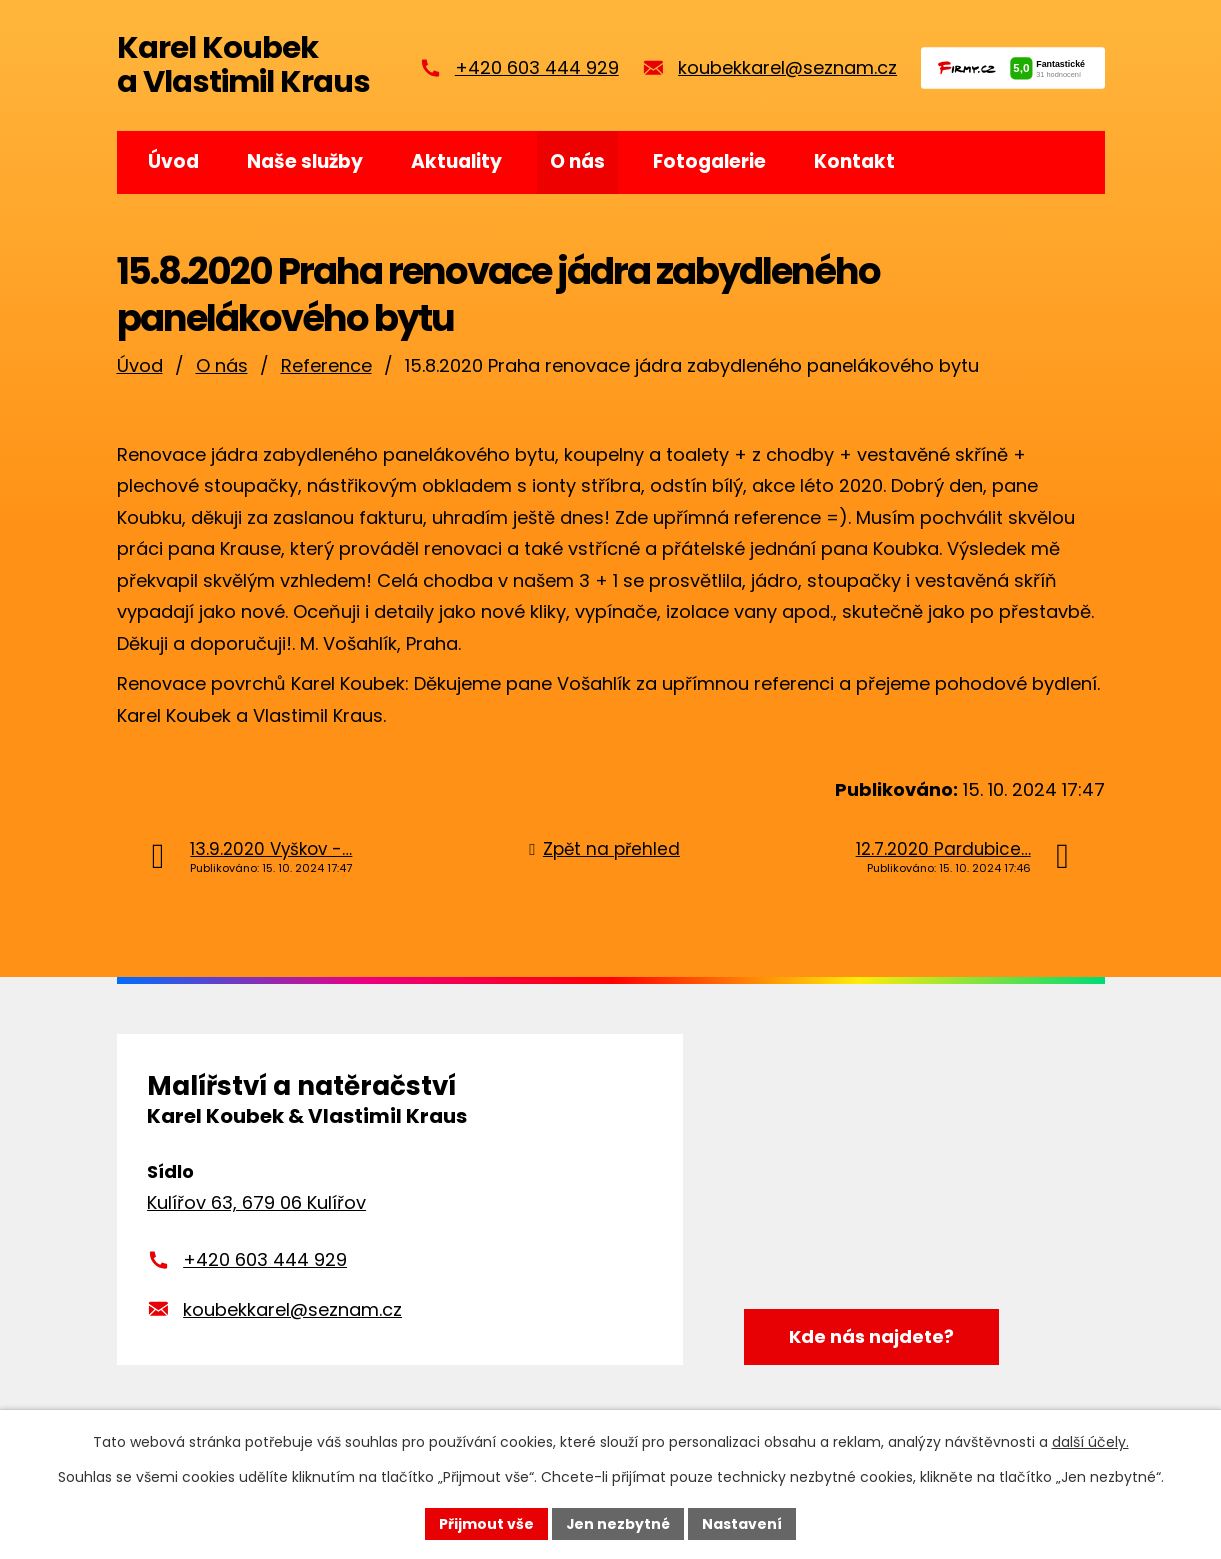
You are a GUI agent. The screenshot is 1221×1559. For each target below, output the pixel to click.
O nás (577, 161)
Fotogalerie (709, 161)
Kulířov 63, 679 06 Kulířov (256, 1202)
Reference (326, 365)
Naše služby (305, 161)
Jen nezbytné (618, 1523)
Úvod (173, 161)
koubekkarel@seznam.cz (787, 67)
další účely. (1090, 1442)
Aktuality (456, 161)
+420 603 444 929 (537, 67)
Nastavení (743, 1523)
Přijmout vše (486, 1523)
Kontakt (854, 161)
